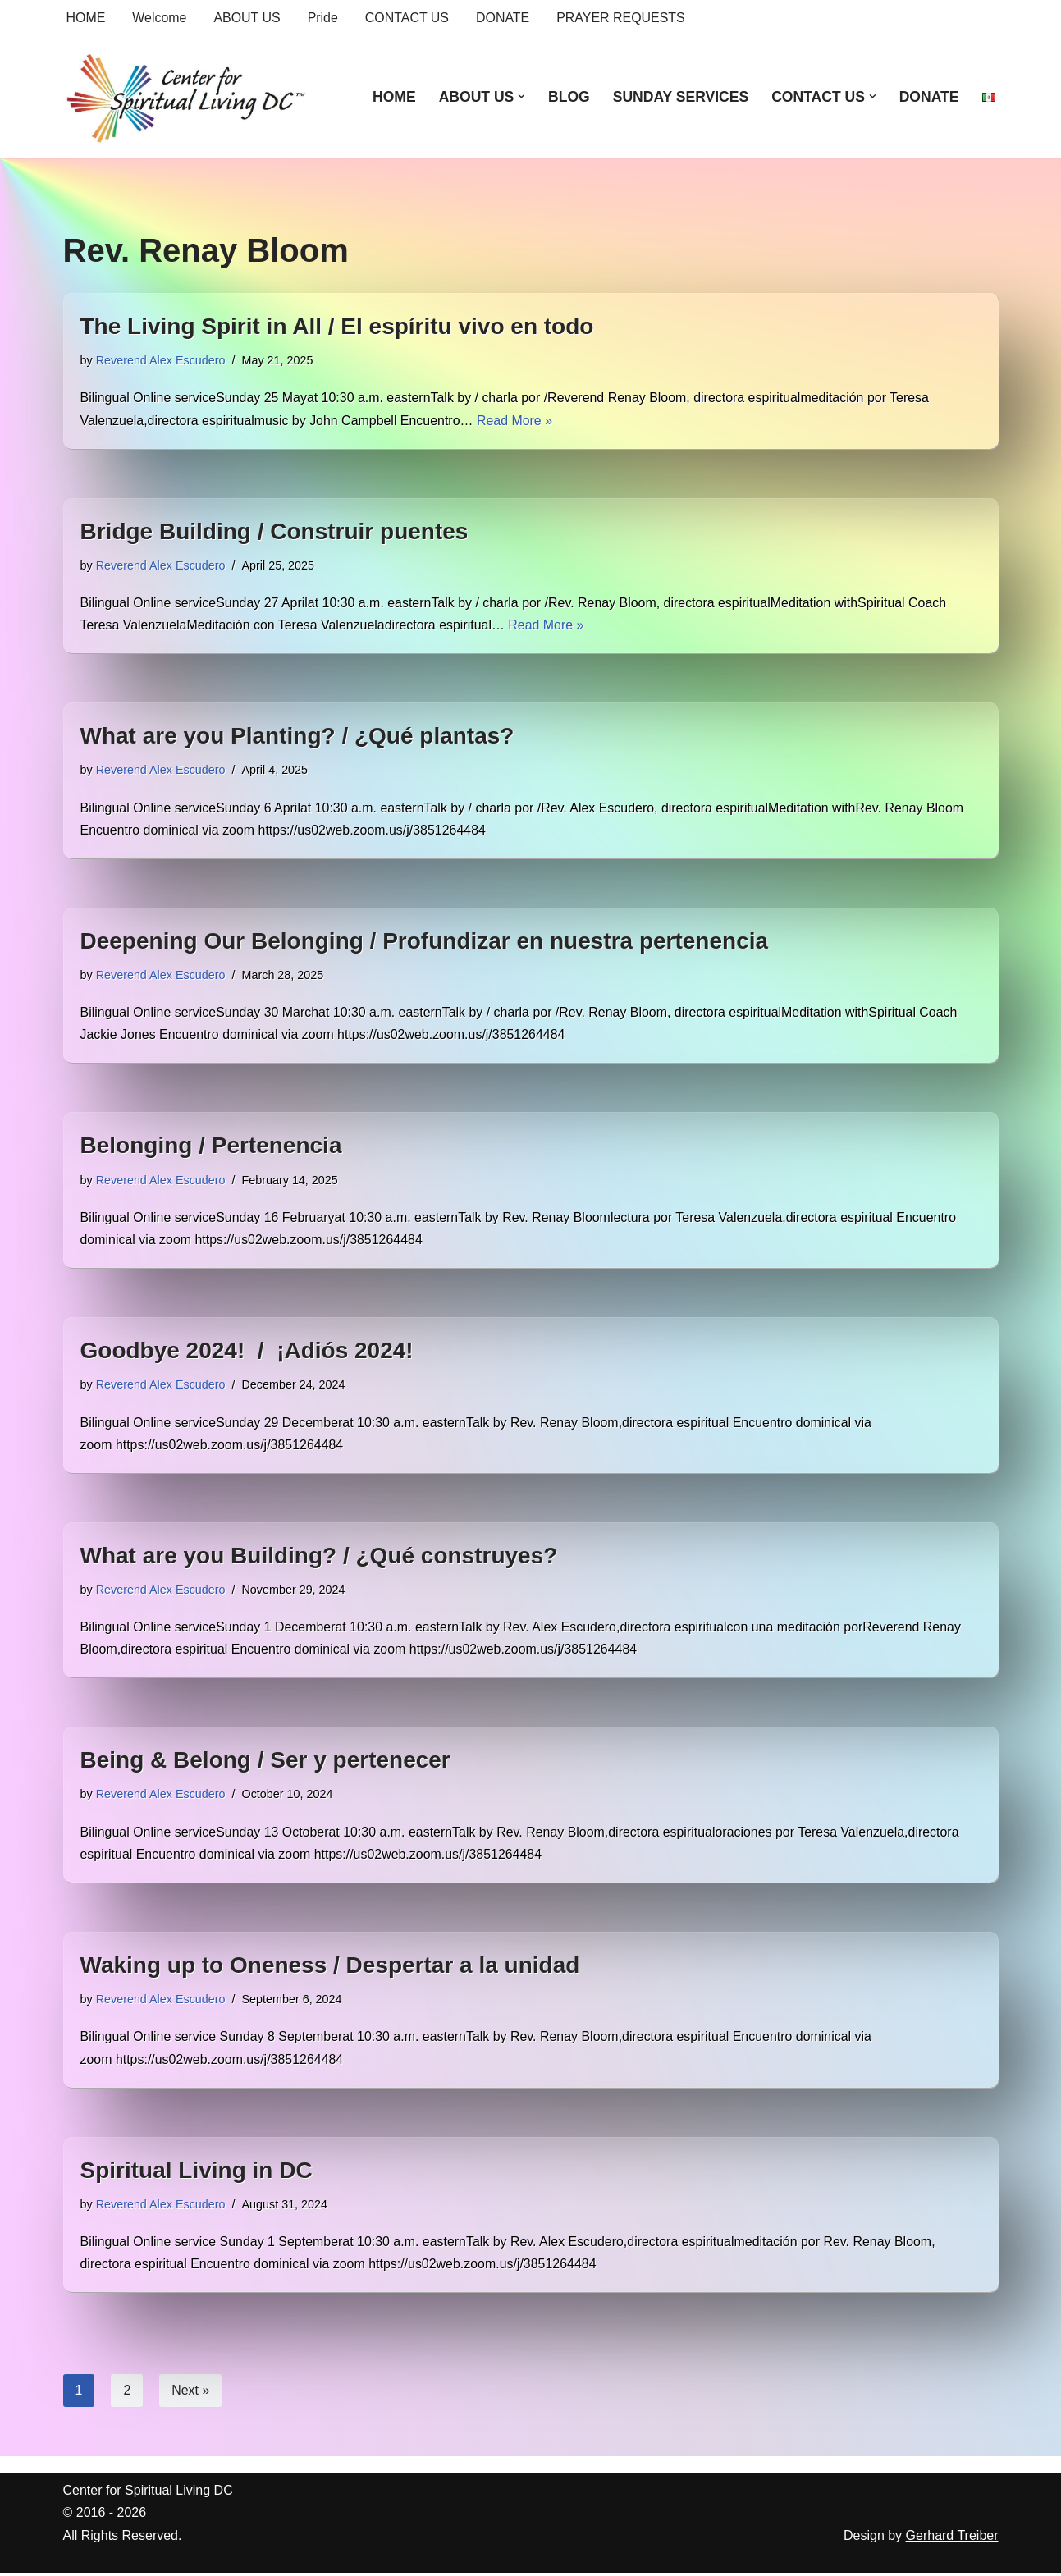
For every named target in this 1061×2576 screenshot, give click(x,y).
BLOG (568, 97)
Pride (323, 18)
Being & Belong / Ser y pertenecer (265, 1762)
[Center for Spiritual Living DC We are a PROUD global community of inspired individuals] (186, 97)
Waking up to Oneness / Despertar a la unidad (330, 1967)
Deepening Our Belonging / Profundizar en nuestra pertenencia (424, 941)
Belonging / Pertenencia (211, 1147)
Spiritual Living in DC (196, 2172)
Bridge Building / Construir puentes (274, 531)
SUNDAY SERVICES (680, 97)
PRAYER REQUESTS (622, 18)
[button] (520, 96)
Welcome (160, 18)
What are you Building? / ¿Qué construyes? (319, 1557)
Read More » (516, 421)
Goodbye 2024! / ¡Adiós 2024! (247, 1352)
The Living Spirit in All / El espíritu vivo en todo (337, 326)
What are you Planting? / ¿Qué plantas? (297, 736)
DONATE (503, 18)
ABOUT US (247, 18)
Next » (190, 2393)
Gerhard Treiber (952, 2539)
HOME (86, 18)
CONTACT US (408, 18)
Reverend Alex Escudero (161, 360)
